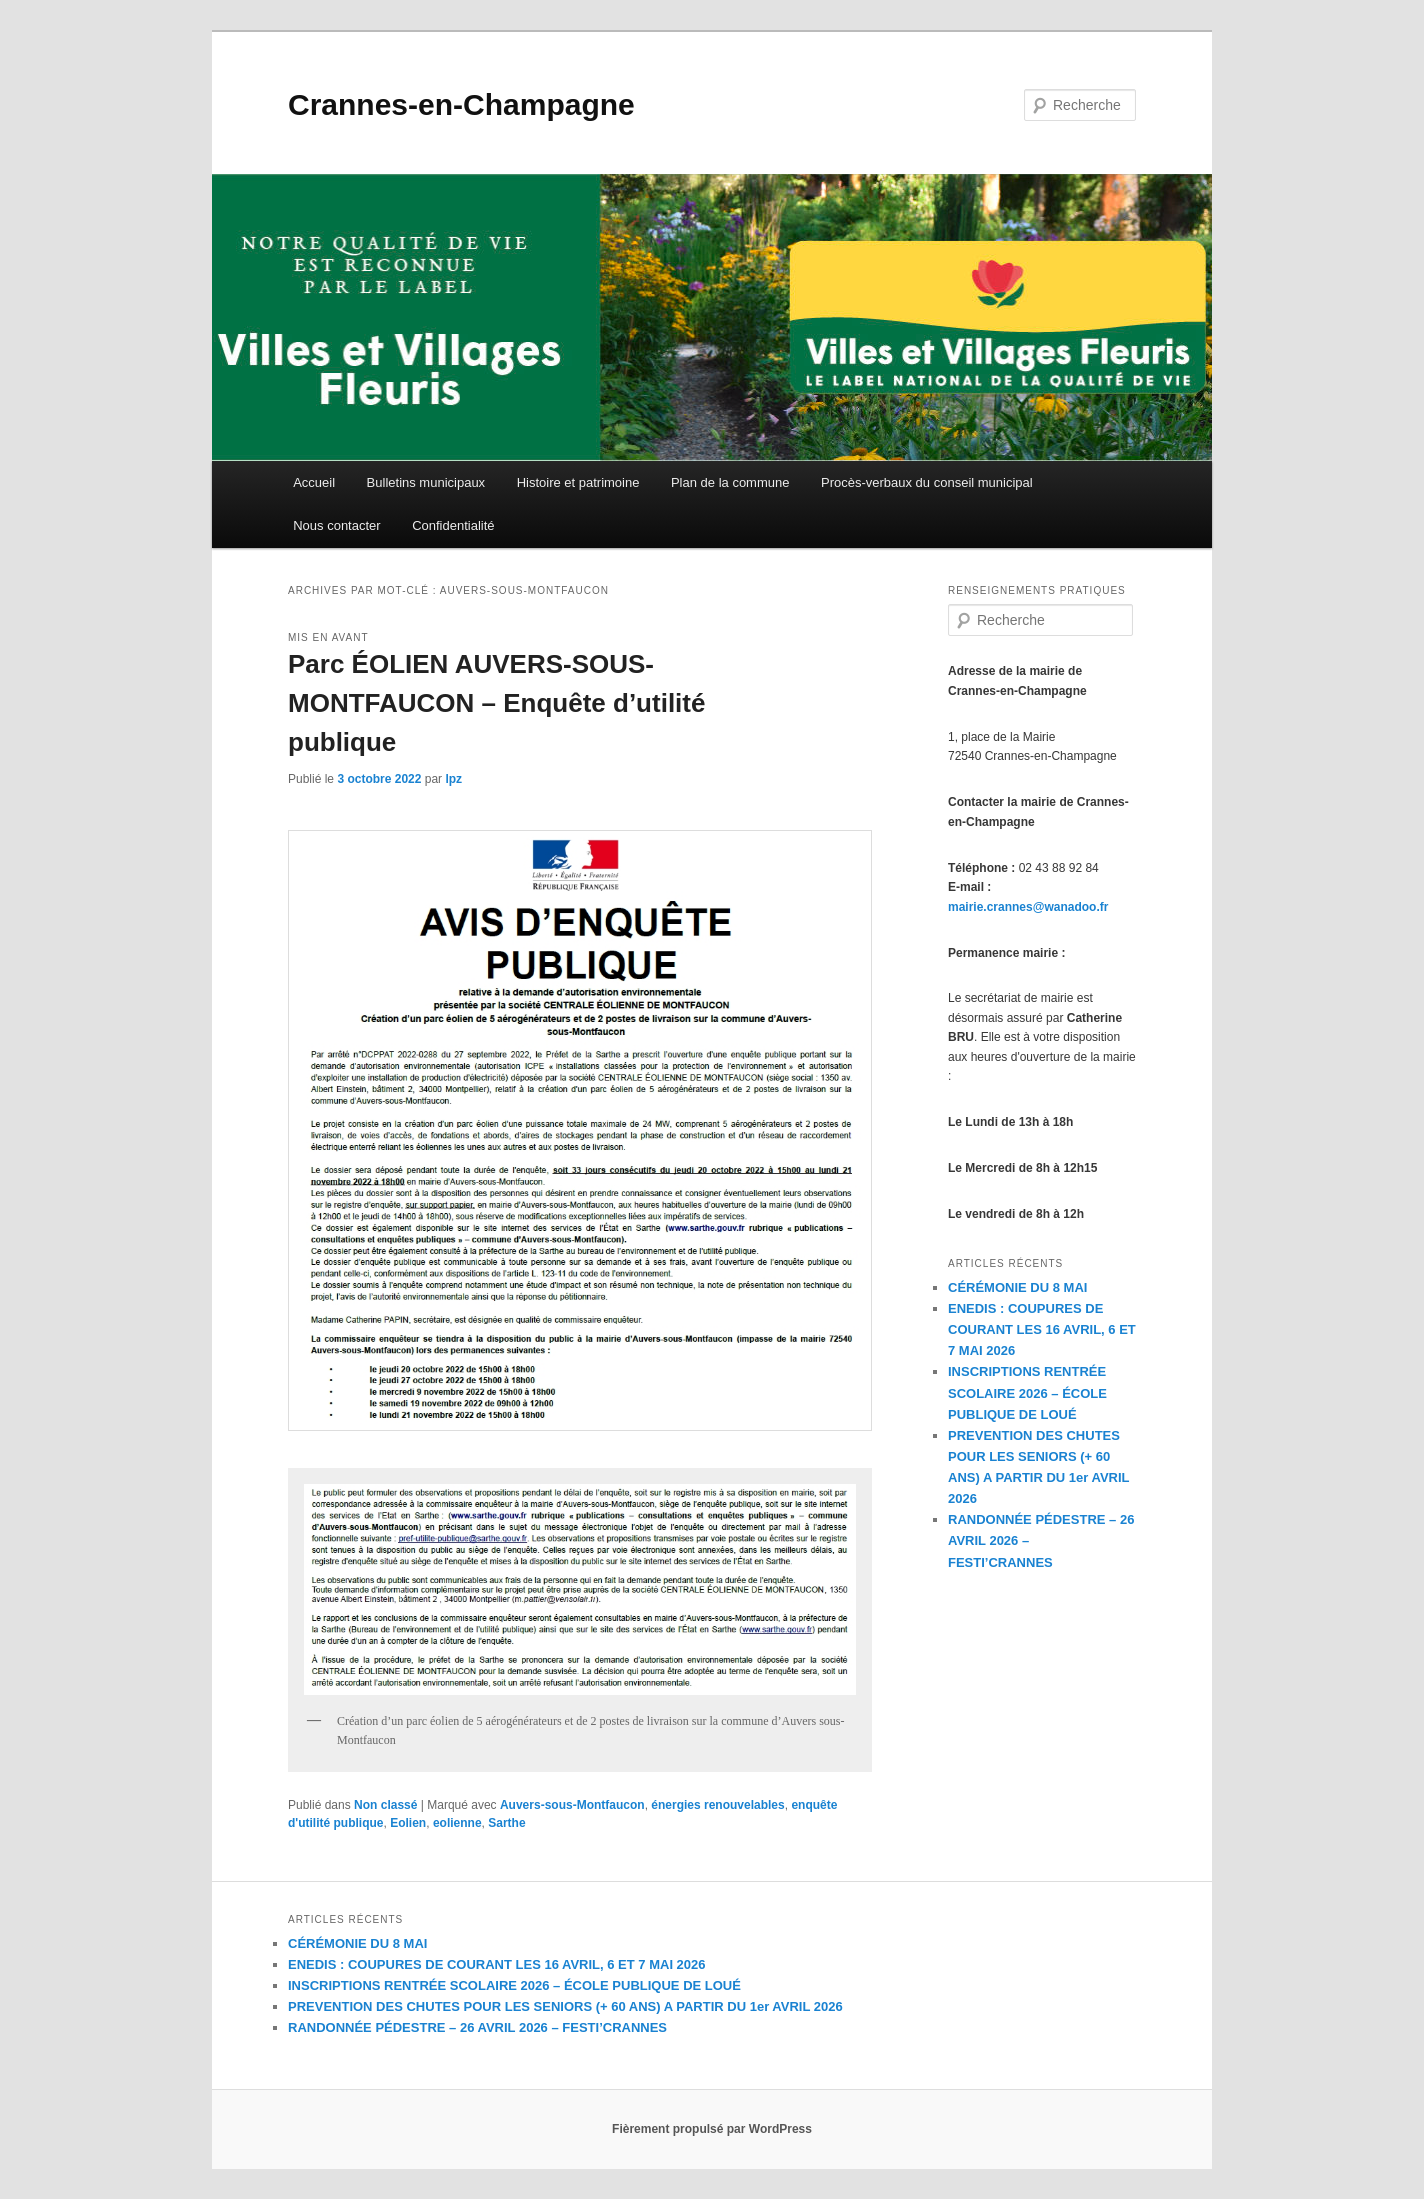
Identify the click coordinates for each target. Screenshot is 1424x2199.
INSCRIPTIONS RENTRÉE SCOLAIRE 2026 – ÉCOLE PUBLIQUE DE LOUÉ (1027, 1392)
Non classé (385, 1805)
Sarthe (506, 1823)
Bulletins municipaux (426, 482)
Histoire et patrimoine (578, 482)
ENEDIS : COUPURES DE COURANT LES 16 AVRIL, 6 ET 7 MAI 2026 (1042, 1329)
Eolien (408, 1823)
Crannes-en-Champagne (461, 104)
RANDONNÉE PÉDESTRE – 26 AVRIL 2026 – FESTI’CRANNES (477, 2027)
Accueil (314, 482)
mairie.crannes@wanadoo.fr (1028, 907)
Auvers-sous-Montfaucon (572, 1805)
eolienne (457, 1823)
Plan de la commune (730, 482)
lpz (453, 779)
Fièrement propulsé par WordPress (712, 2129)
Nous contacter (336, 525)
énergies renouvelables (717, 1805)
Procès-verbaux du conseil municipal (927, 482)
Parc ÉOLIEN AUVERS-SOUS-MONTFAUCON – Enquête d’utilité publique (496, 703)
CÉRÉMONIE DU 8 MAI (1017, 1287)
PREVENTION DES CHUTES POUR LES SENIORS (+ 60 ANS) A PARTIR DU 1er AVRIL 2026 (565, 2006)
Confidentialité (453, 525)
